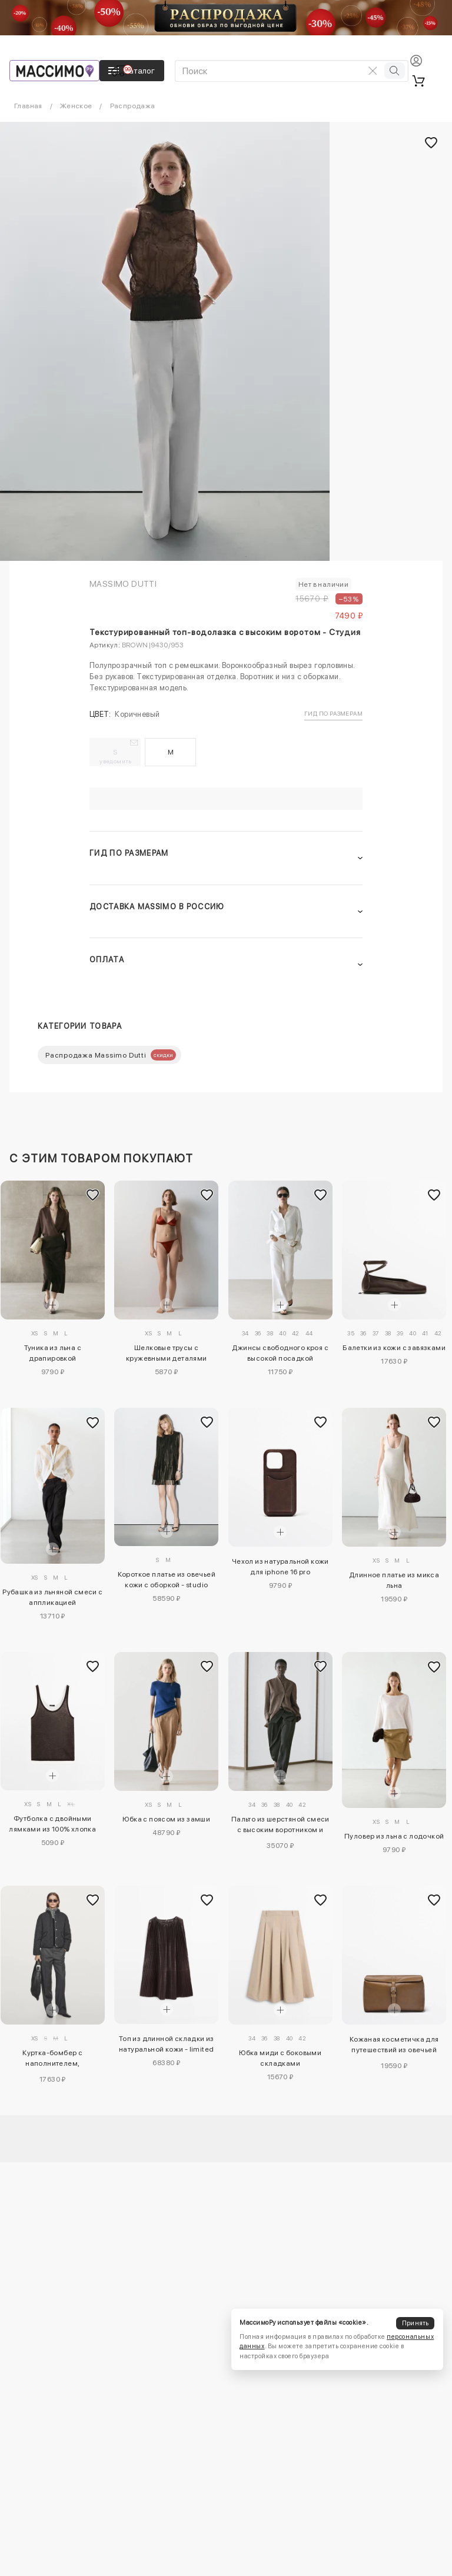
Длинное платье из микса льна (394, 1580)
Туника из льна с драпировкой (52, 1353)
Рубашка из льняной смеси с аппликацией (52, 1597)
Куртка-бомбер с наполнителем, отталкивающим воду (52, 2060)
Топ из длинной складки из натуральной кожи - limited (166, 2044)
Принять (415, 2323)
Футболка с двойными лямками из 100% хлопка (52, 1823)
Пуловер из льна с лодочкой (394, 1836)
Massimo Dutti (123, 584)
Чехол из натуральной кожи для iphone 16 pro (280, 1566)
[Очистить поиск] (372, 70)
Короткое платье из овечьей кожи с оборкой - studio (166, 1579)
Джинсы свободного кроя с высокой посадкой (280, 1353)
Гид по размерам (333, 713)
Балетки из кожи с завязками (394, 1348)
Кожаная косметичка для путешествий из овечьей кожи (394, 2046)
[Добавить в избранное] (93, 1195)
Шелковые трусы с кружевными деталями (166, 1353)
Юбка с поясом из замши (166, 1819)
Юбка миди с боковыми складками (280, 2058)
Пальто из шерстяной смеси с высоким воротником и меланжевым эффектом (280, 1826)
